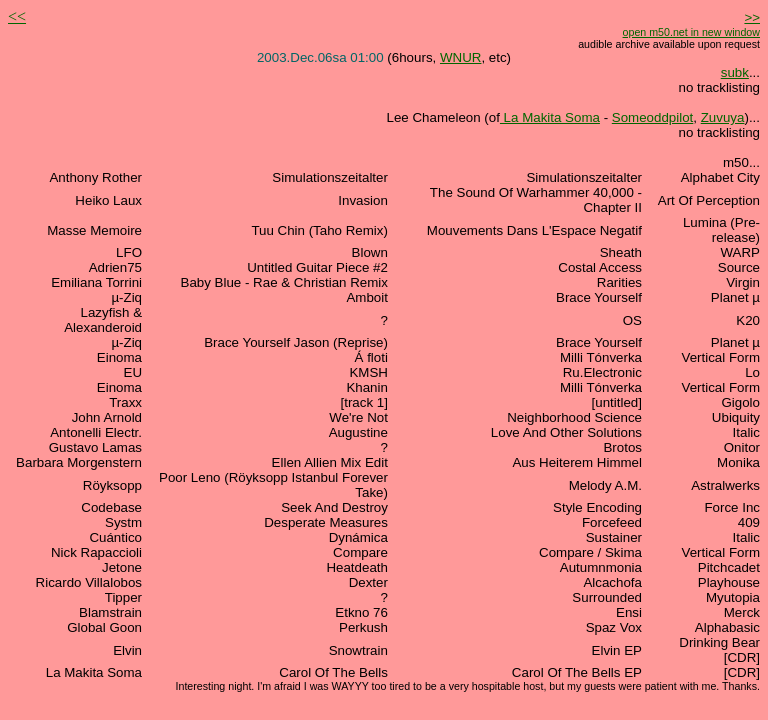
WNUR (460, 57)
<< (17, 16)
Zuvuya (723, 117)
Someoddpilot (653, 117)
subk (735, 72)
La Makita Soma (550, 117)
